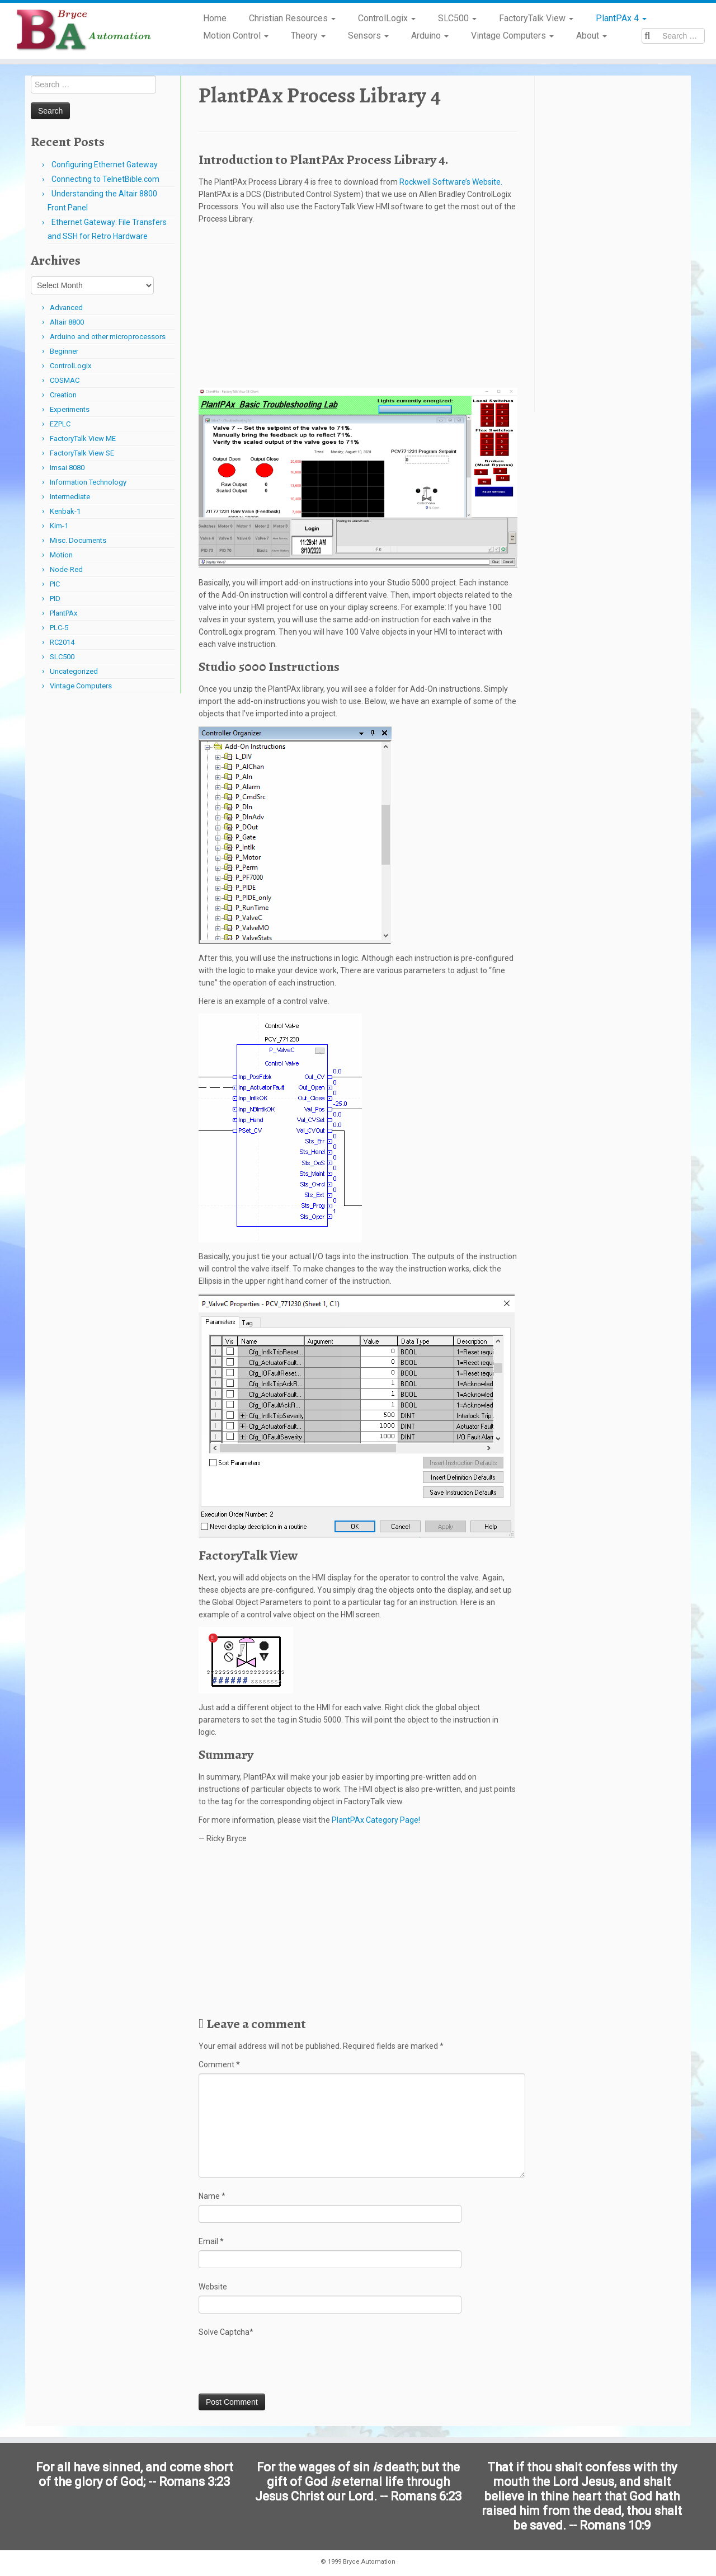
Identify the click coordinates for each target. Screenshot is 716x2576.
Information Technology (88, 482)
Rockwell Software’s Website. (450, 181)
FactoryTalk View (536, 18)
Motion (61, 555)
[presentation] (284, 2365)
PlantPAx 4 (621, 18)
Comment (219, 2064)
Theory (308, 35)
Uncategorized (74, 671)
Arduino (430, 35)
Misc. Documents (78, 540)
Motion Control (235, 35)
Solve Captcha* (226, 2332)
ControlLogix (387, 18)
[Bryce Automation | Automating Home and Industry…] (82, 30)
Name (212, 2196)
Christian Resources (292, 18)
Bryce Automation (369, 2558)
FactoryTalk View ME (83, 438)
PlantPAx (63, 613)
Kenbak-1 (65, 511)
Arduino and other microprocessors (108, 336)
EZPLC (60, 424)
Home (215, 18)
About (591, 35)
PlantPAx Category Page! (375, 1819)
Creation (63, 395)
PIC (55, 584)
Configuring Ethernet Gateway (104, 164)
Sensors (368, 35)
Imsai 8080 (67, 467)
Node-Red (66, 569)
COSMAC (64, 380)
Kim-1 (59, 526)
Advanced (66, 307)
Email (211, 2241)
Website (213, 2286)
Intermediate (70, 496)
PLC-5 (59, 627)
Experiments (70, 409)
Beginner (64, 351)
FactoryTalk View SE (82, 453)
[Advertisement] (358, 309)
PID (55, 598)
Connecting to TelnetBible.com (105, 179)
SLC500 (457, 18)
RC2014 (62, 642)
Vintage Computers (512, 35)
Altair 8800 (67, 322)
